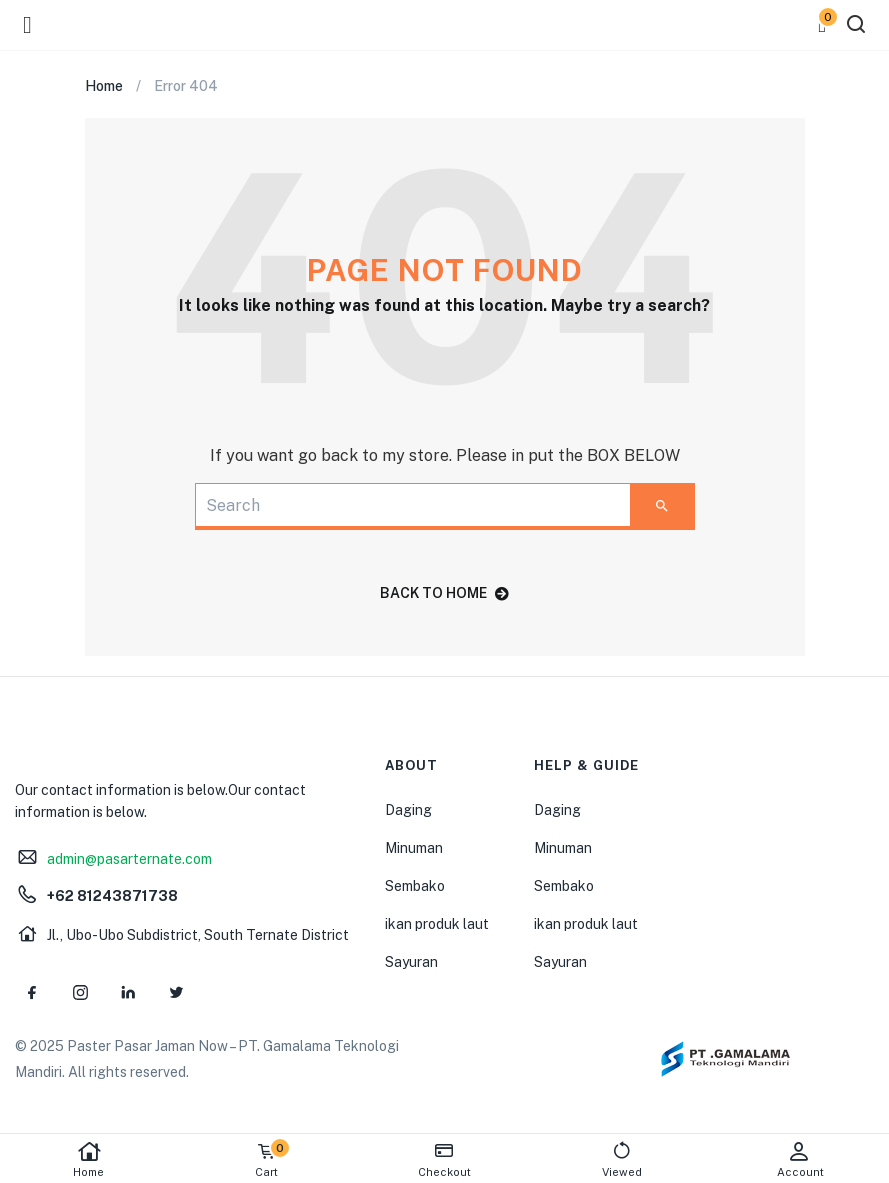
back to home (444, 593)
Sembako (415, 886)
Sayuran (411, 962)
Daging (408, 810)
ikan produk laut (437, 924)
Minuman (414, 848)
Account (800, 1159)
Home (89, 1159)
